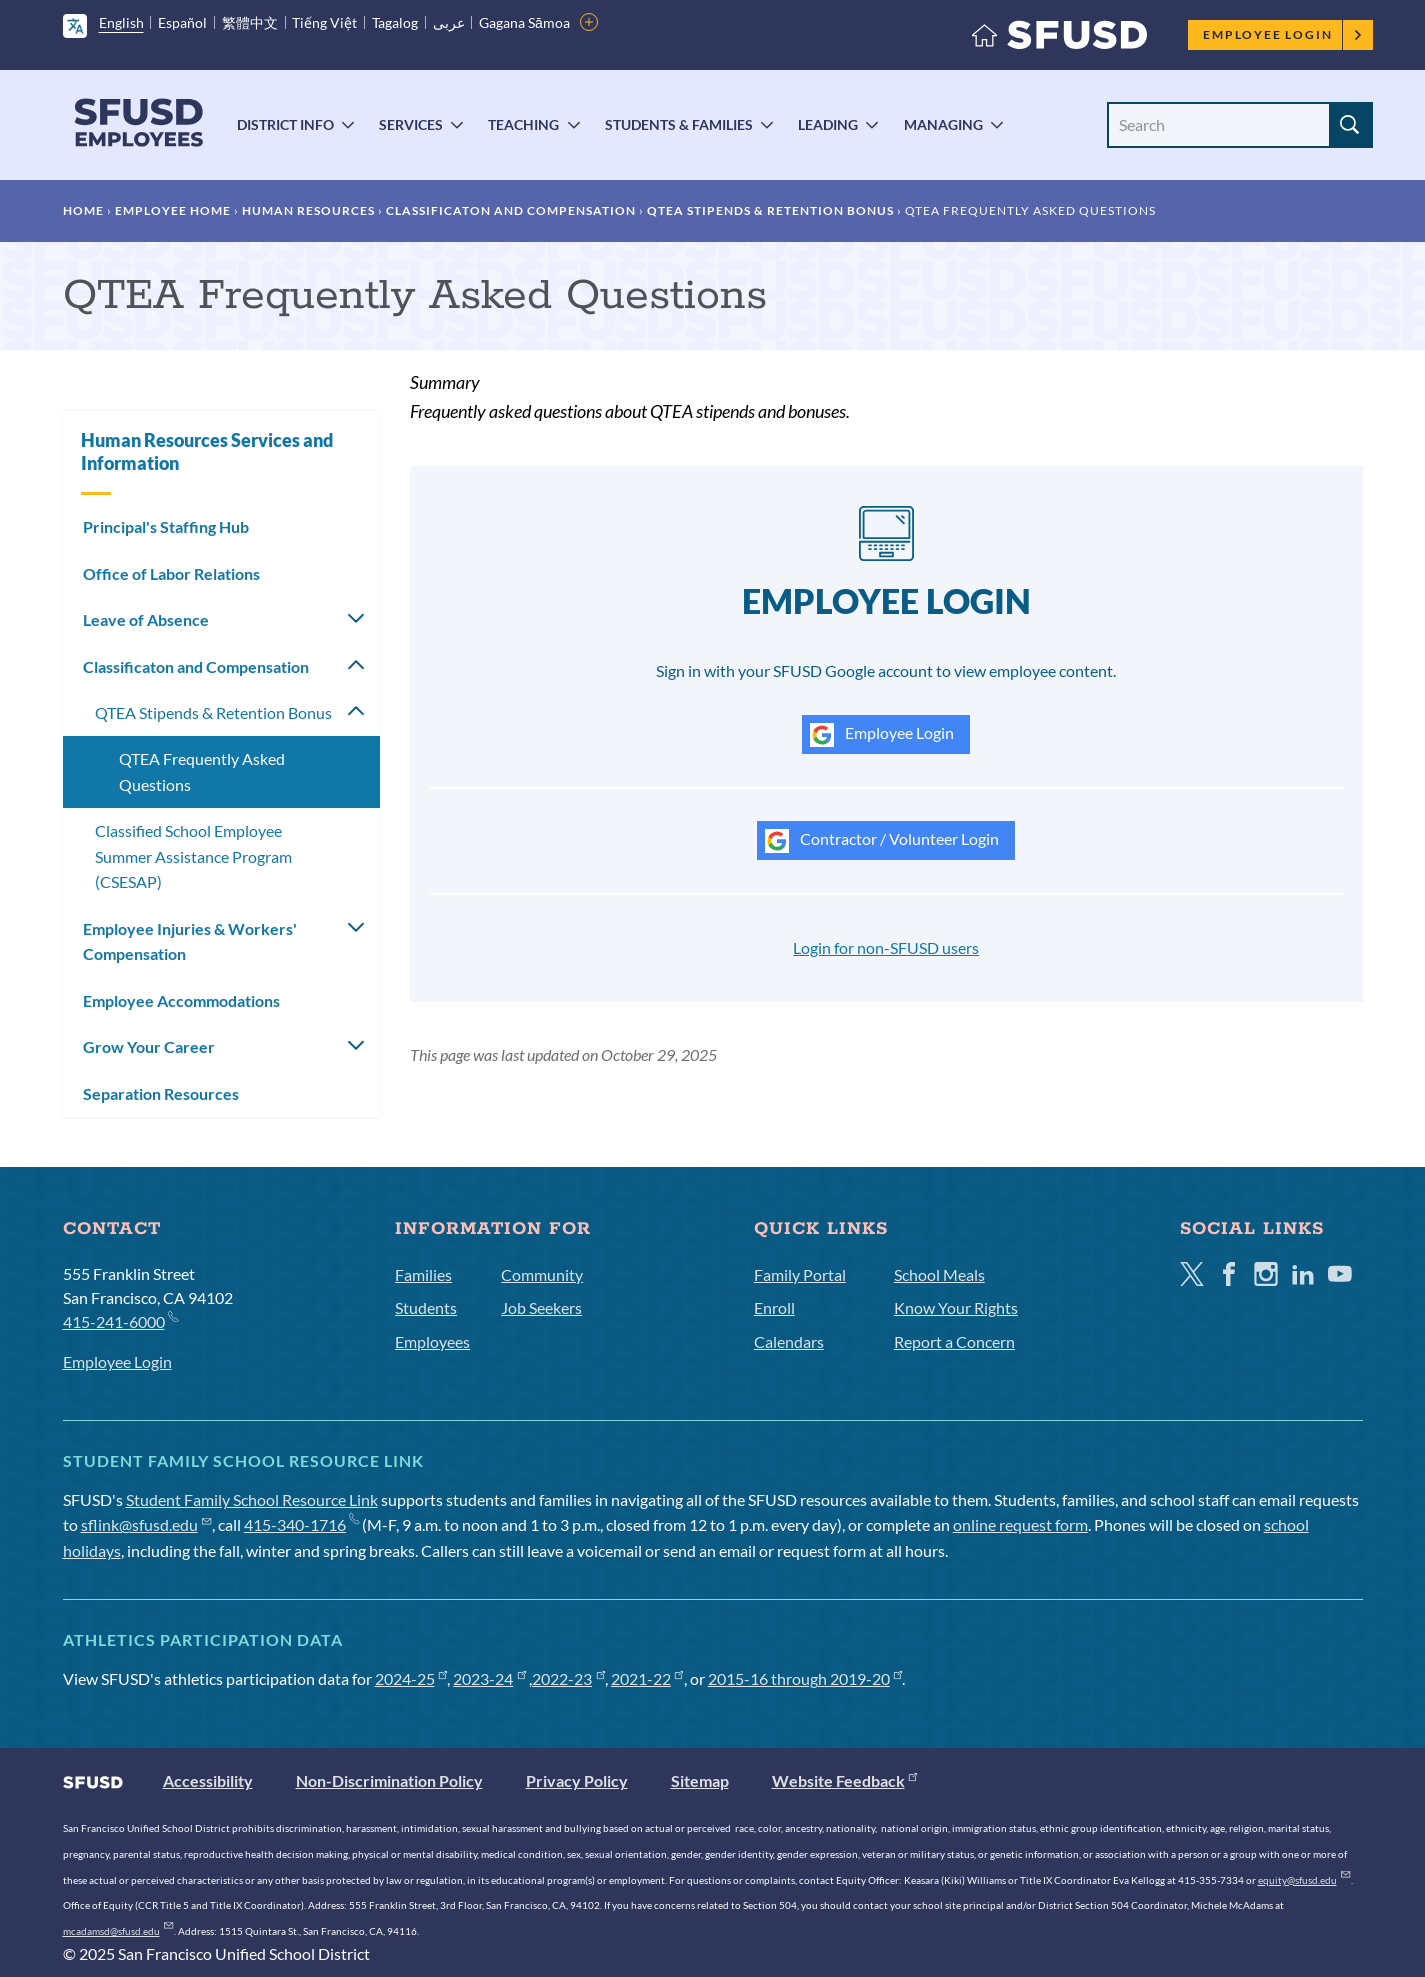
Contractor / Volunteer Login (882, 841)
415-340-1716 (301, 1524)
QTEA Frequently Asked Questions (202, 771)
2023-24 (489, 1678)
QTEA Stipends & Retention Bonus (770, 210)
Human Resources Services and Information (207, 451)
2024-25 (411, 1678)
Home (83, 210)
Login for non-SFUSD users (886, 947)
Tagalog (395, 22)
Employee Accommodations (181, 1000)
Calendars (789, 1341)
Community (542, 1274)
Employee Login (1282, 34)
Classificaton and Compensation (511, 210)
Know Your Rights (956, 1307)
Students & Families (679, 124)
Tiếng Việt (324, 22)
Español (182, 22)
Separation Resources (161, 1093)
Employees (432, 1341)
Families (423, 1274)
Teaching (523, 124)
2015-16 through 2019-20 (805, 1678)
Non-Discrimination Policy (389, 1780)
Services (411, 124)
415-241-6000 (120, 1320)
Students (426, 1307)
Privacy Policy (577, 1780)
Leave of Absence (146, 619)
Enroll (774, 1307)
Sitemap (700, 1780)
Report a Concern (954, 1341)
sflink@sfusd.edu (146, 1524)
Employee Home (173, 210)
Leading (828, 124)
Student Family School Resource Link (252, 1499)
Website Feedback (845, 1780)
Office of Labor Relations (171, 573)
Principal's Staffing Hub (166, 526)
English (121, 22)
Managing (943, 124)
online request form (1020, 1524)
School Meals (939, 1274)
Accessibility (208, 1780)
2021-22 (647, 1678)
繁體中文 (250, 22)
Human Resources (308, 210)
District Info (285, 124)
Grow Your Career (149, 1046)
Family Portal (800, 1274)
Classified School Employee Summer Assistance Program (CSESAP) (193, 856)
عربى (449, 22)
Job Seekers (541, 1307)
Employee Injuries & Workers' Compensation (190, 941)
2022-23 (568, 1678)
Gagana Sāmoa (524, 22)
